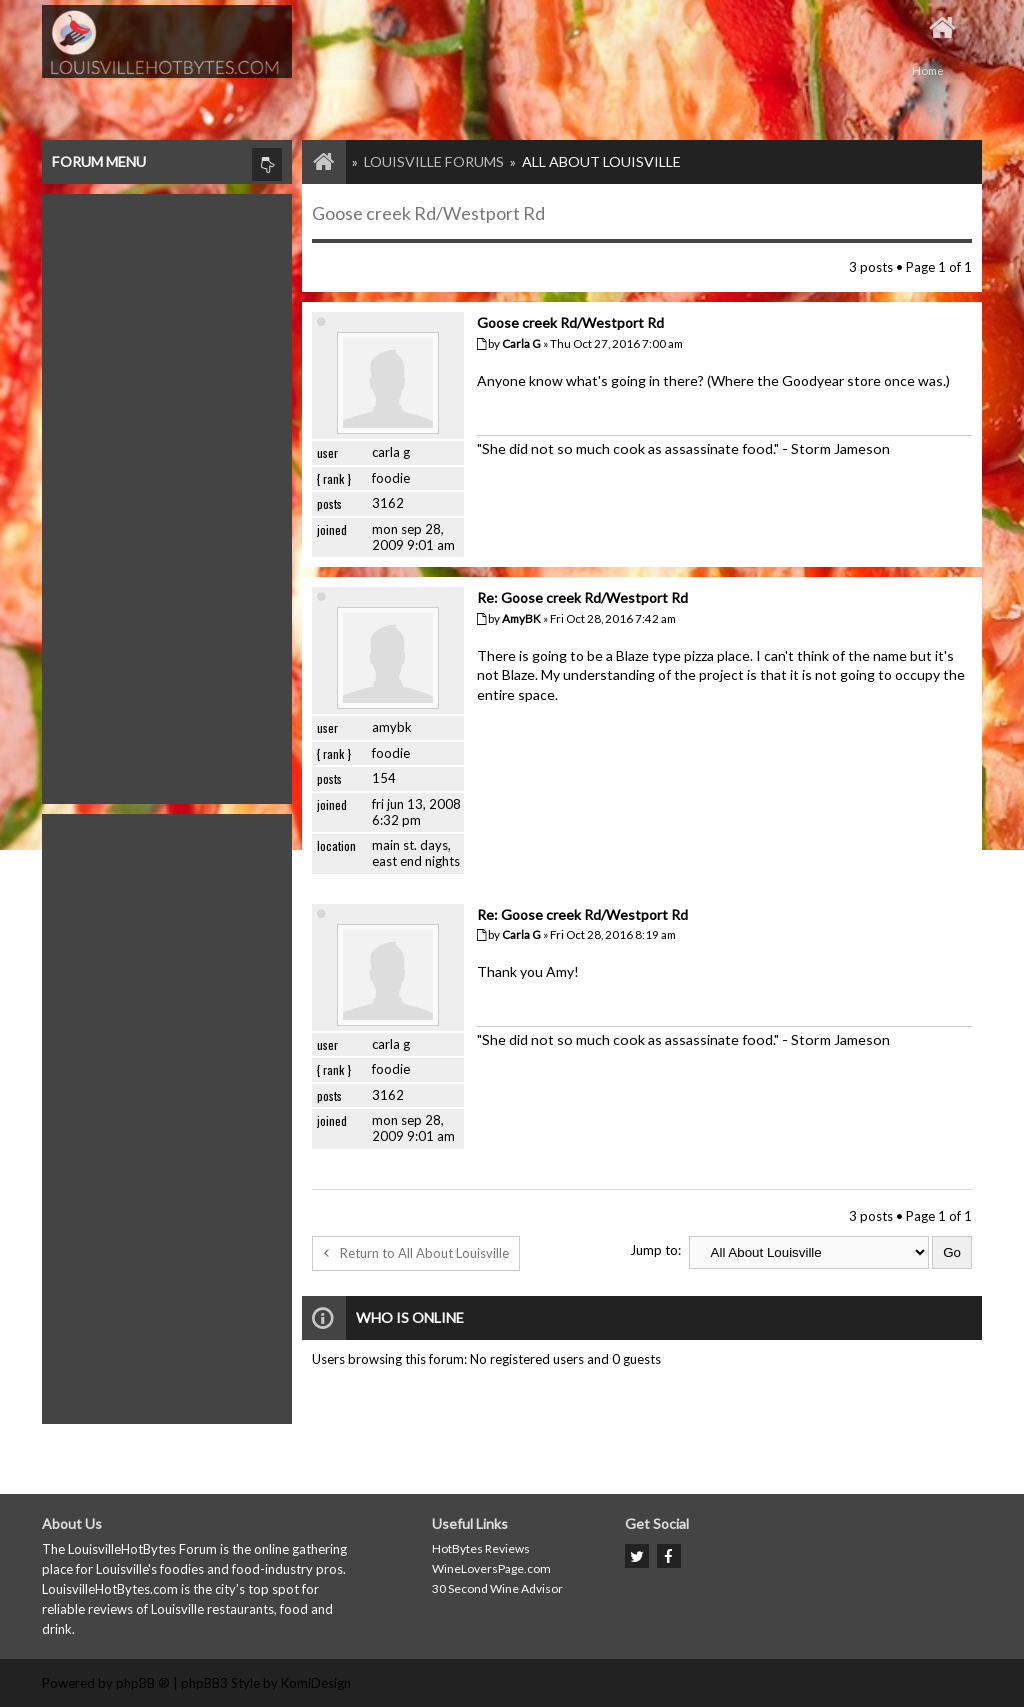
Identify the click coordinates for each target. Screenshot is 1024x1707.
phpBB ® (143, 1683)
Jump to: (655, 1250)
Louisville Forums (434, 161)
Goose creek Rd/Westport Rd (428, 213)
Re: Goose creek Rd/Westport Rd (582, 597)
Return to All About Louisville (416, 1253)
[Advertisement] (167, 494)
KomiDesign (316, 1683)
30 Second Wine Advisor (497, 1588)
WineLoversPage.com (491, 1568)
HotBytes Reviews (481, 1548)
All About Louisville (601, 161)
